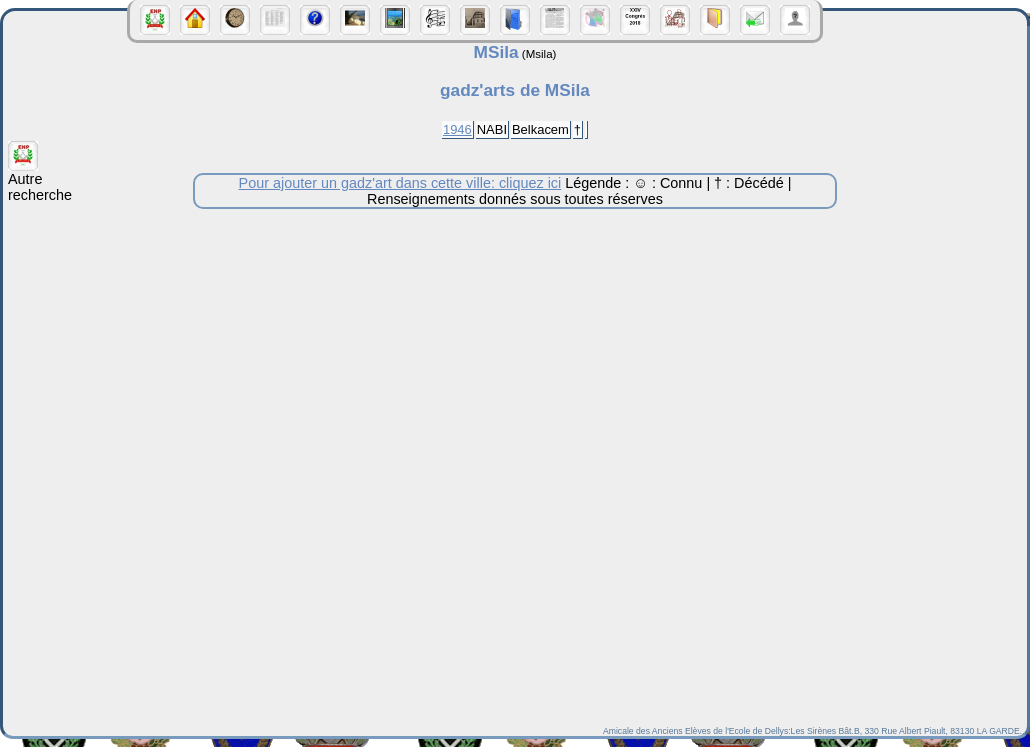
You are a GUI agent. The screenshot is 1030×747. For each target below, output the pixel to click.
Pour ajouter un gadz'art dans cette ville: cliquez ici (400, 183)
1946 (457, 129)
